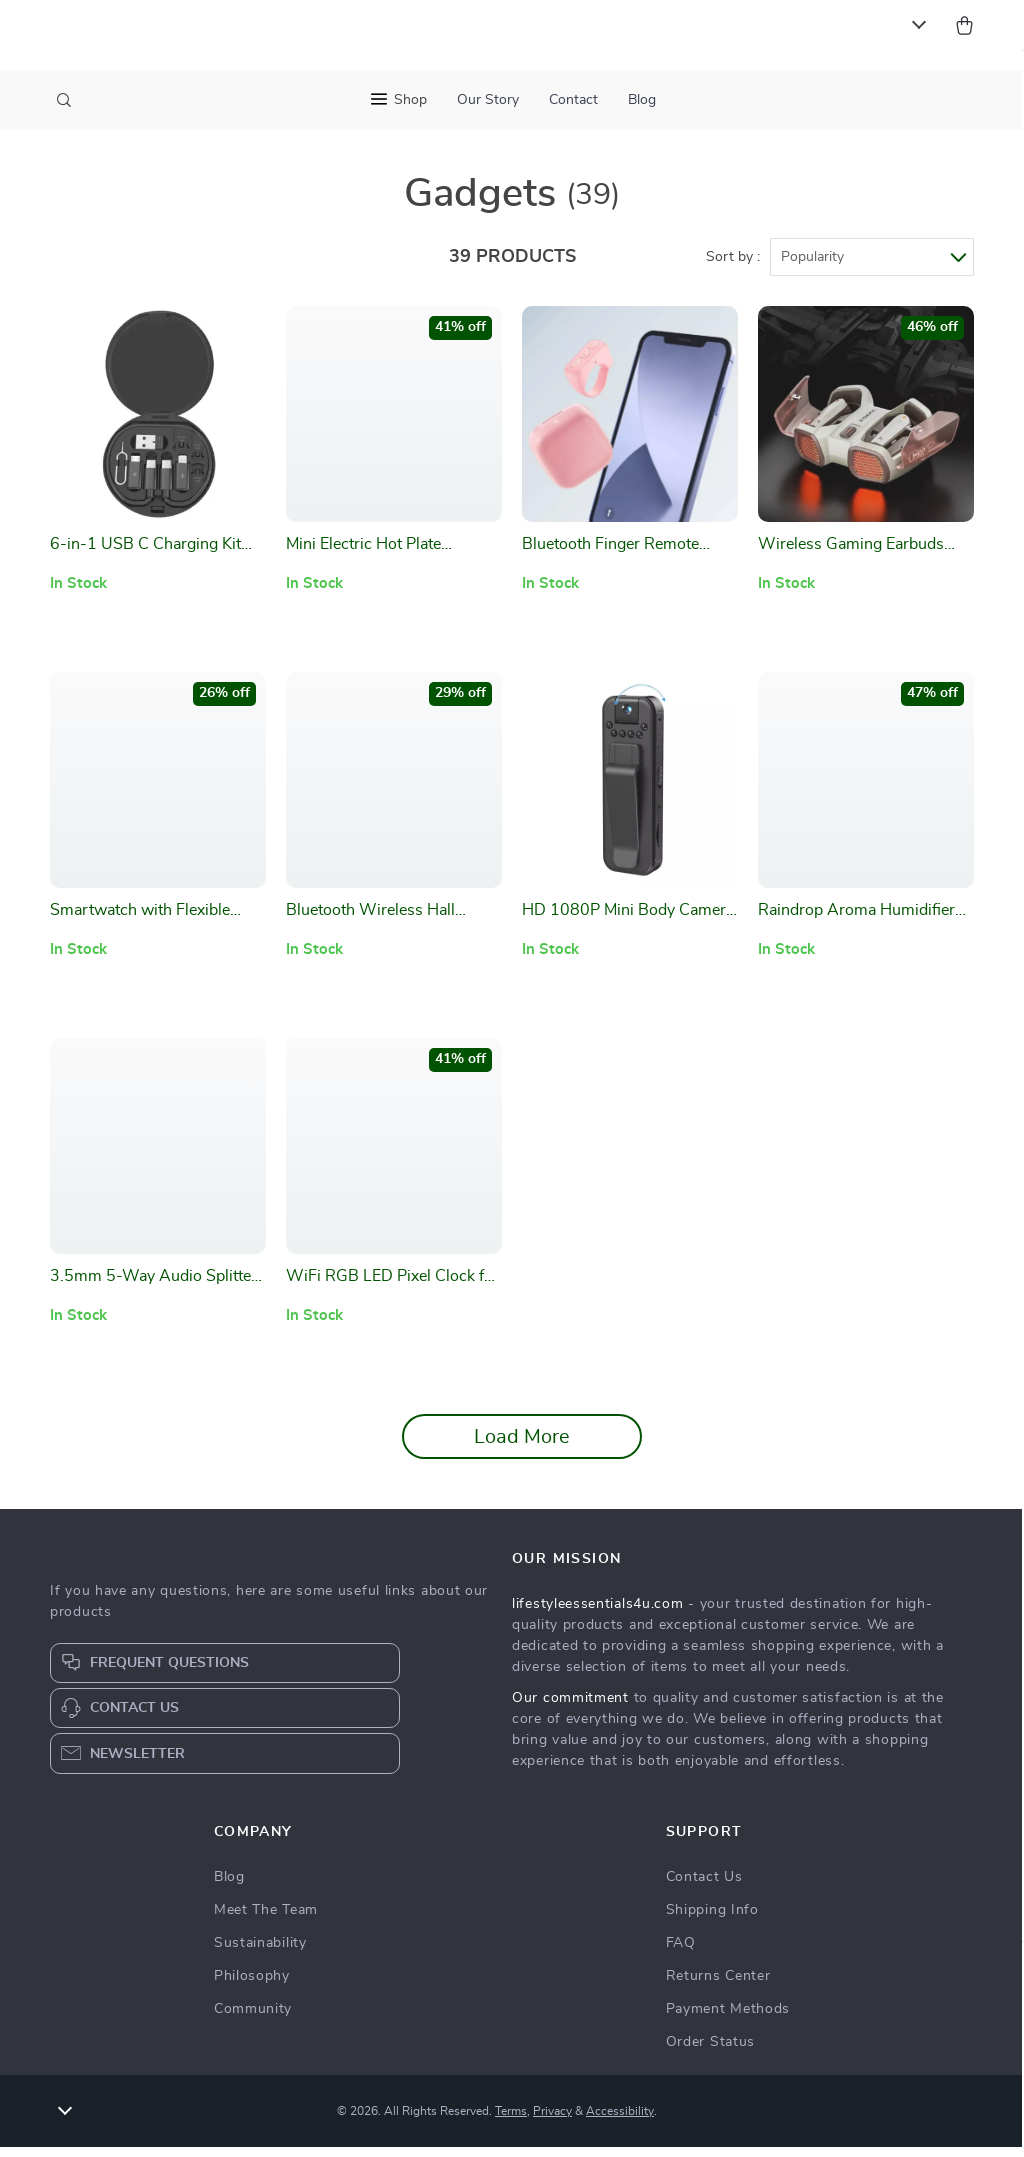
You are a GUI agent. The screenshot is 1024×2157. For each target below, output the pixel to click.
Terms (511, 2121)
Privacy (552, 2121)
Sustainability (260, 1953)
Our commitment (570, 1708)
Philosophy (252, 1986)
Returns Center (718, 1986)
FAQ (681, 1953)
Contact (573, 100)
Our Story (488, 100)
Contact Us (704, 1887)
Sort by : (733, 267)
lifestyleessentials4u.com (598, 1614)
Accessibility (620, 2121)
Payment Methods (728, 2019)
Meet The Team (266, 1920)
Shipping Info (712, 1920)
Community (253, 2019)
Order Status (710, 2052)
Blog (642, 100)
